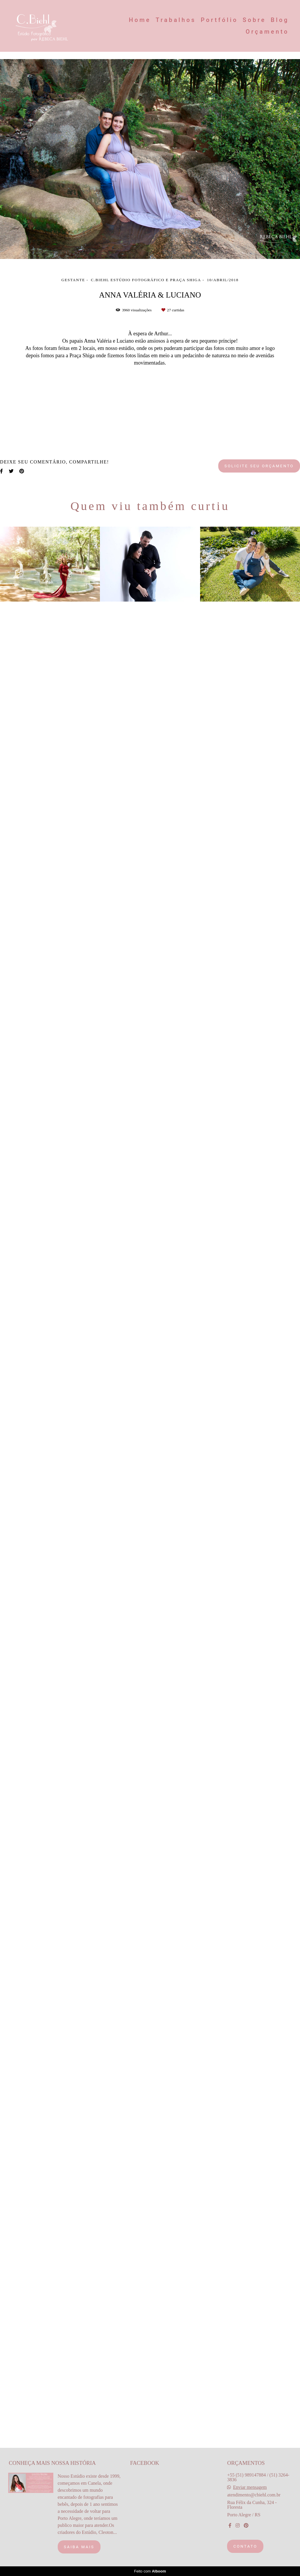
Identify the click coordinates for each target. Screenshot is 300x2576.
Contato (245, 2554)
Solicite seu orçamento (259, 2321)
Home (140, 19)
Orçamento (267, 31)
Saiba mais (79, 2555)
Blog (280, 19)
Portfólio (219, 19)
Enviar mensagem (250, 2495)
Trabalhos (176, 19)
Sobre (254, 19)
